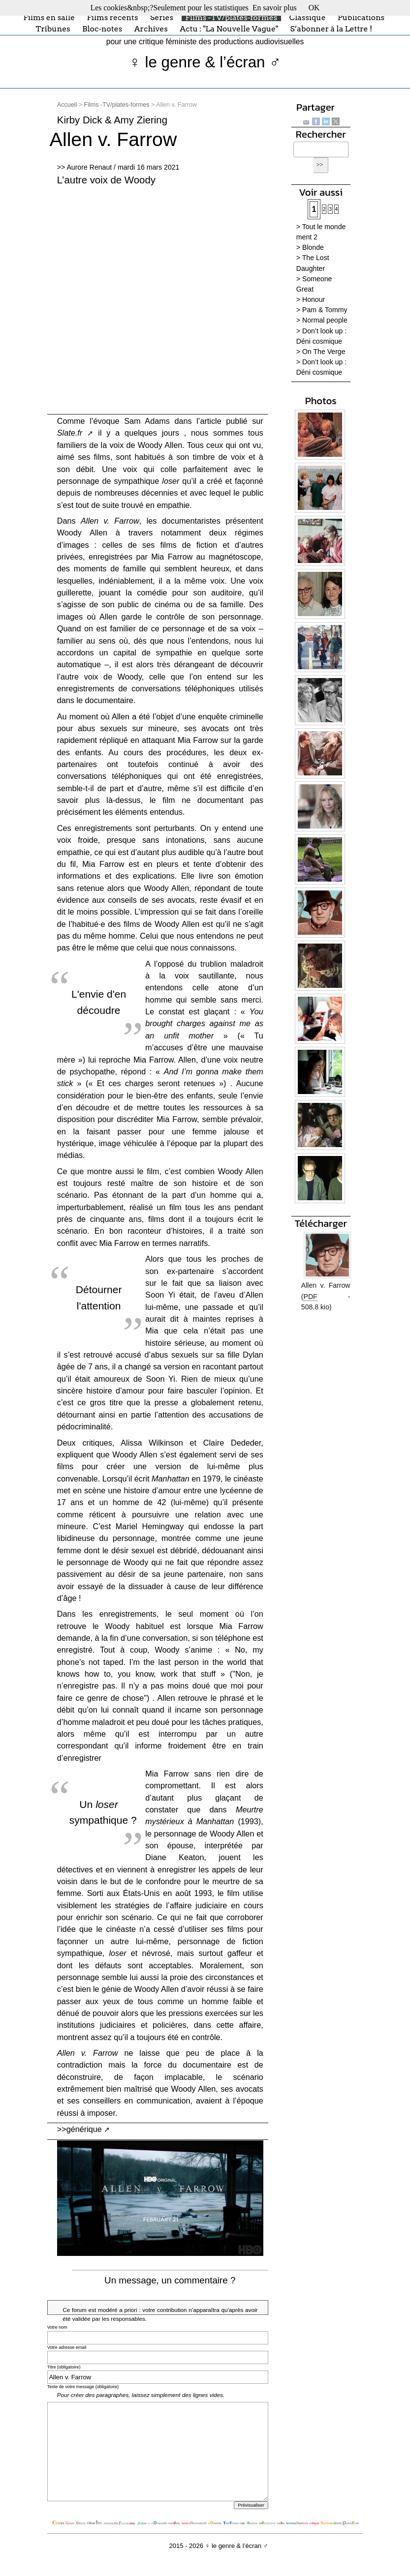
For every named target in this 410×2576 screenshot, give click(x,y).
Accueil (67, 104)
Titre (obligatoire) (64, 2367)
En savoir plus (274, 7)
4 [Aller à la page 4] (336, 209)
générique (84, 2129)
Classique (307, 17)
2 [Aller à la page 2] (324, 209)
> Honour (310, 299)
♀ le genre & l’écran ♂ (205, 62)
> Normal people (321, 320)
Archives (151, 29)
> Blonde (310, 247)
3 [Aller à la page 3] (330, 209)
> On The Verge (321, 351)
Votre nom (57, 2327)
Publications (361, 17)
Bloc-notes (102, 29)
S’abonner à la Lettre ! (331, 29)
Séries (161, 17)
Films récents (112, 17)
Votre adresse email (67, 2347)
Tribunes (52, 29)
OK (314, 7)
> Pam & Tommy (321, 310)
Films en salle (49, 17)
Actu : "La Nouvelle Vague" (229, 29)
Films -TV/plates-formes (231, 17)
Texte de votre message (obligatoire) (83, 2386)
